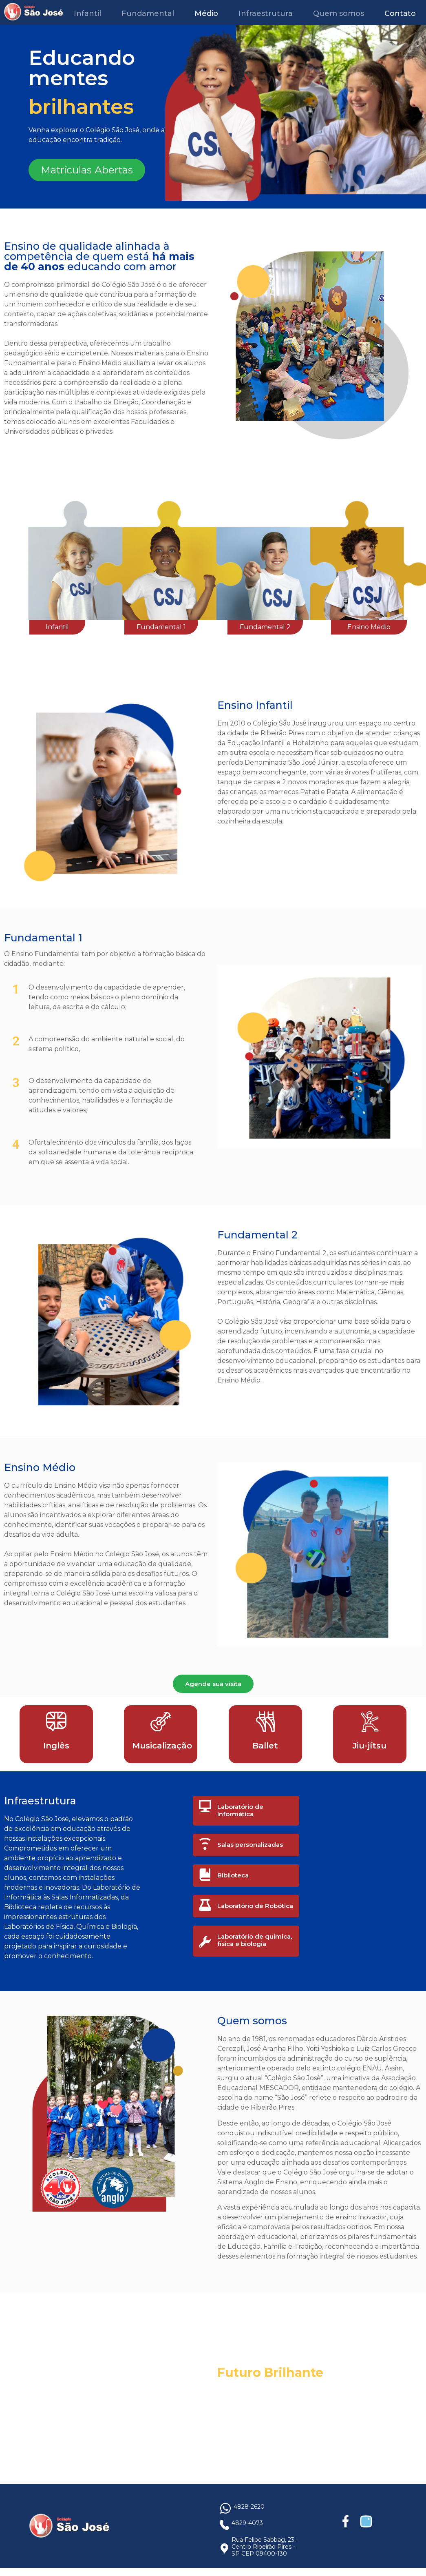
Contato (400, 13)
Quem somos (338, 13)
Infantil (87, 13)
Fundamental (147, 13)
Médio (206, 13)
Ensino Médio (369, 627)
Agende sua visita (213, 1684)
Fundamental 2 (265, 627)
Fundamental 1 (161, 627)
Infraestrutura (265, 13)
